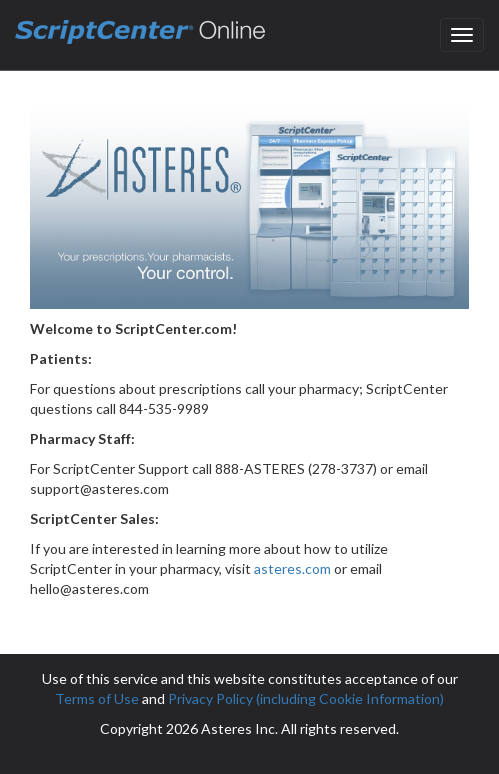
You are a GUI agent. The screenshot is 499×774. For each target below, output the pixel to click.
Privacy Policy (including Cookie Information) (306, 698)
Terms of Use (97, 698)
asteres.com (292, 568)
